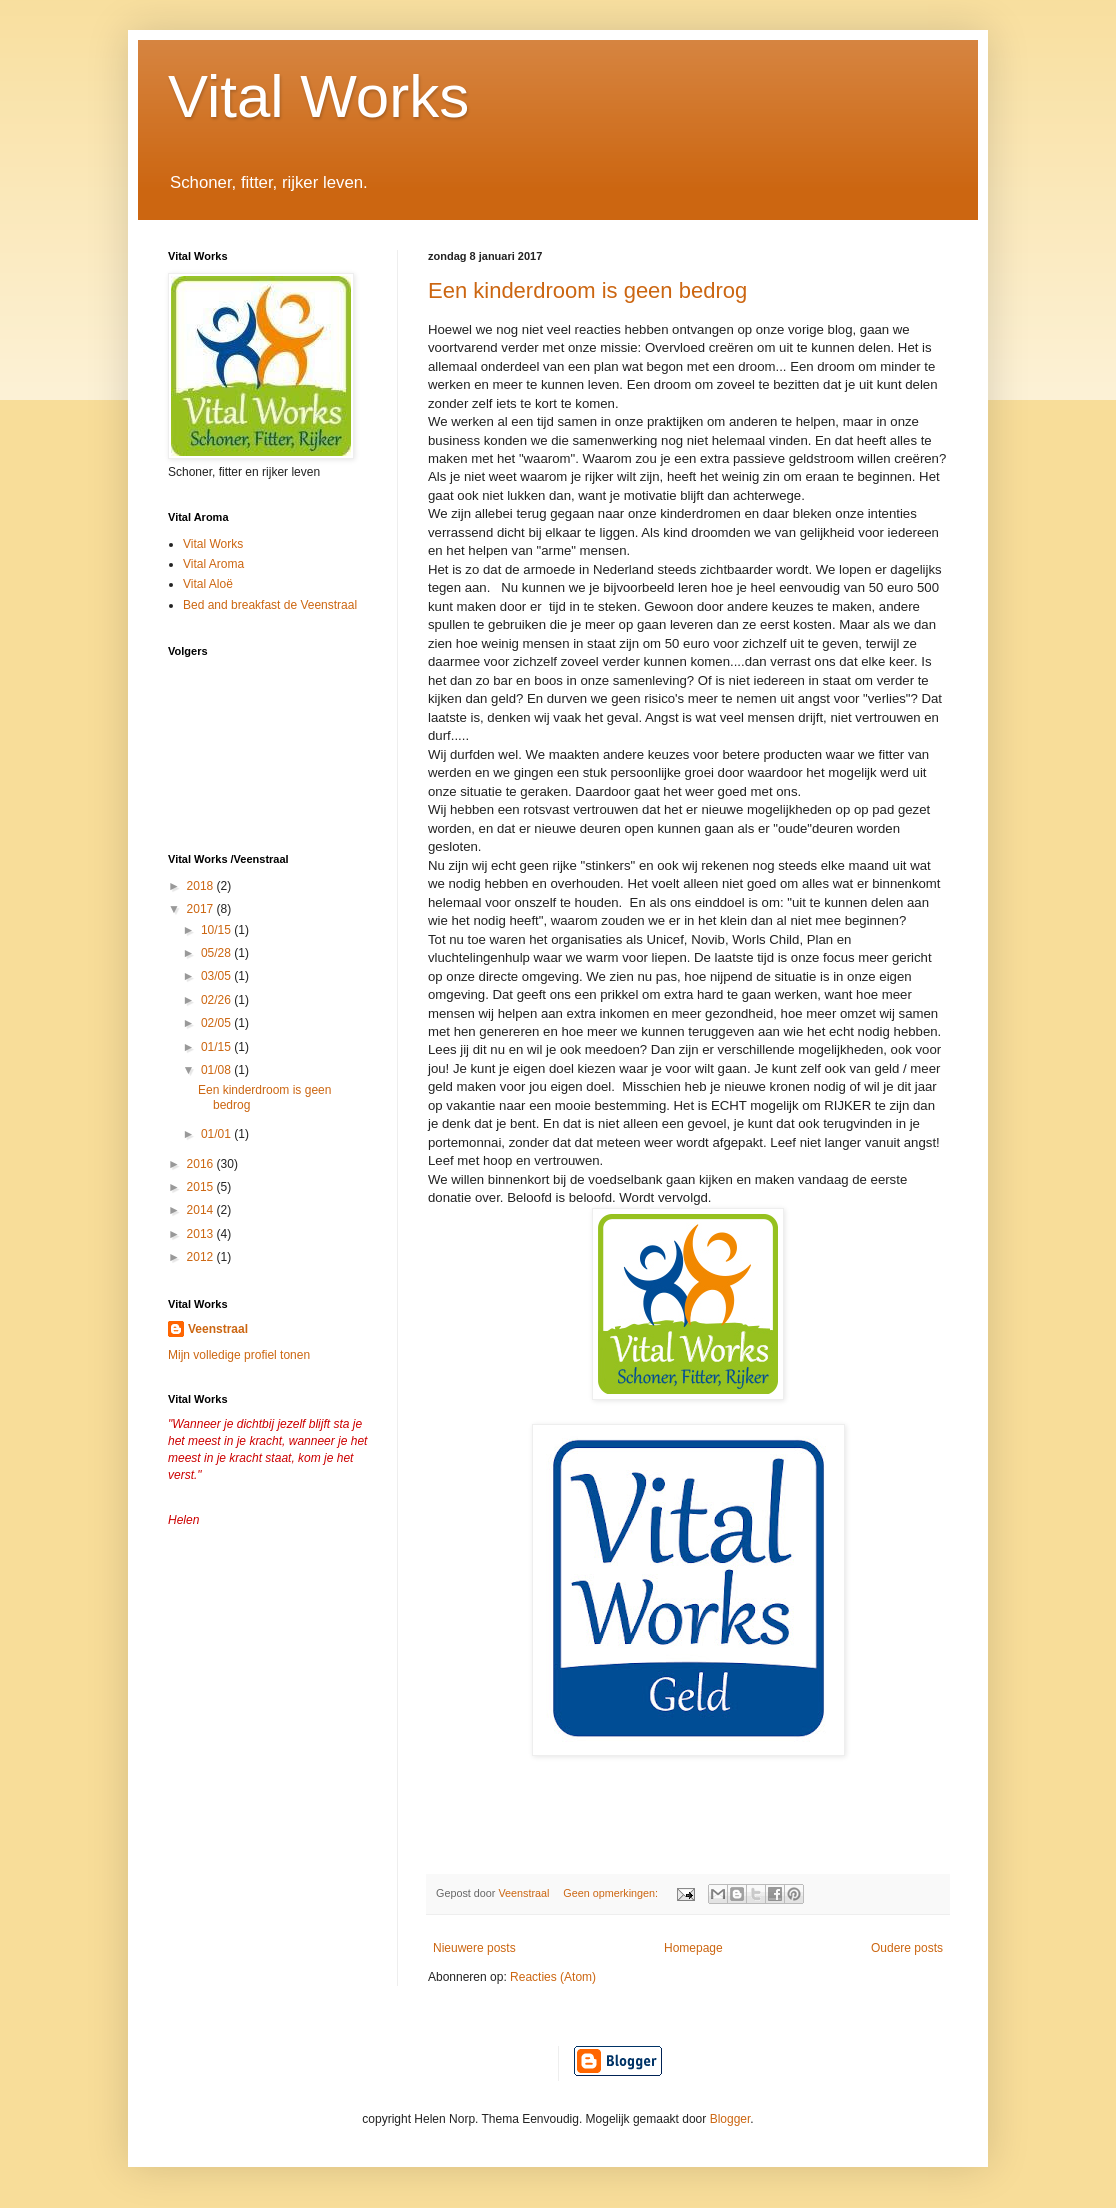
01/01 (217, 1134)
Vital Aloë (208, 584)
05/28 (217, 953)
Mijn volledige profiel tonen (239, 1355)
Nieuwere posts (474, 1948)
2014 (202, 1210)
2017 (202, 909)
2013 (202, 1234)
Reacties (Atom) (553, 1977)
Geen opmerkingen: (612, 1893)
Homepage (693, 1948)
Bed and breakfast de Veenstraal (270, 605)
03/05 (217, 976)
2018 (202, 886)
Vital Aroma (213, 564)
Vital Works (318, 96)
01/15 (217, 1047)
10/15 (217, 930)
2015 (202, 1187)
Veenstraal (218, 1329)
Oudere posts (907, 1948)
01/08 (217, 1070)
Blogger (730, 2119)
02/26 (217, 1000)
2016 (202, 1164)
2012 (202, 1257)
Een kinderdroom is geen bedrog (587, 290)
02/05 (217, 1023)
